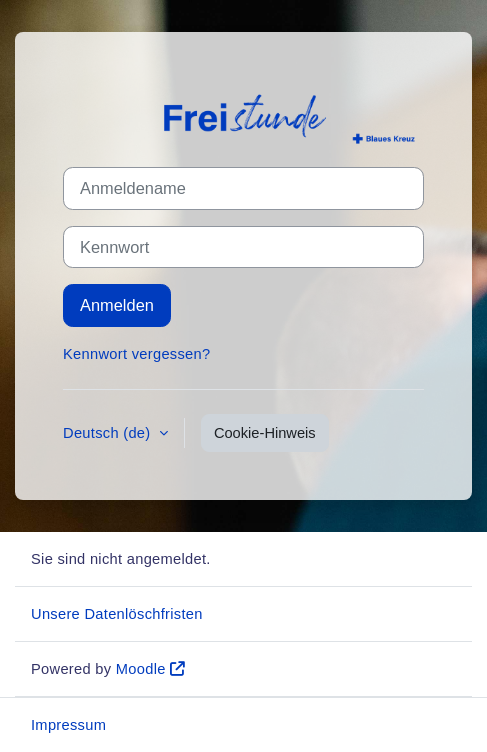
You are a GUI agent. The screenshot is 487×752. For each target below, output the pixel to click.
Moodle (141, 669)
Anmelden (117, 305)
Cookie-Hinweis (265, 433)
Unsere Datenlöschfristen (117, 614)
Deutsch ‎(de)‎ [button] (109, 433)
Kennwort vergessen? (136, 354)
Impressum (68, 725)
